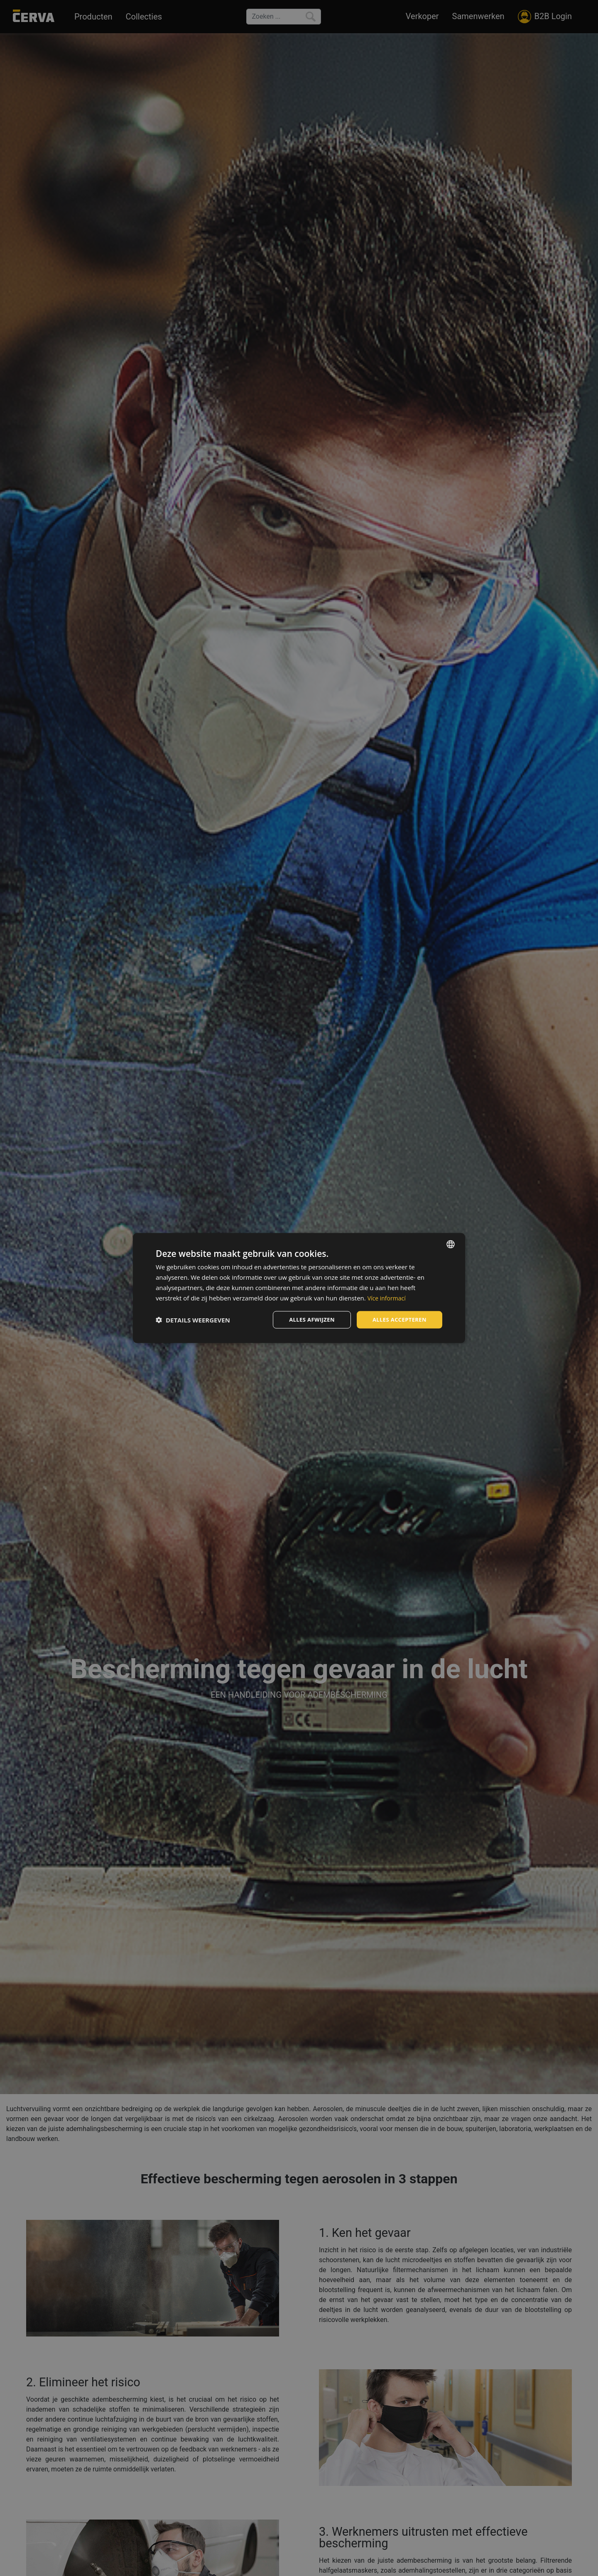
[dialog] (299, 1288)
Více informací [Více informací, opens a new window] (388, 1297)
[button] (193, 1320)
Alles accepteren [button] (397, 1319)
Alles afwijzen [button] (306, 1319)
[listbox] (450, 1243)
